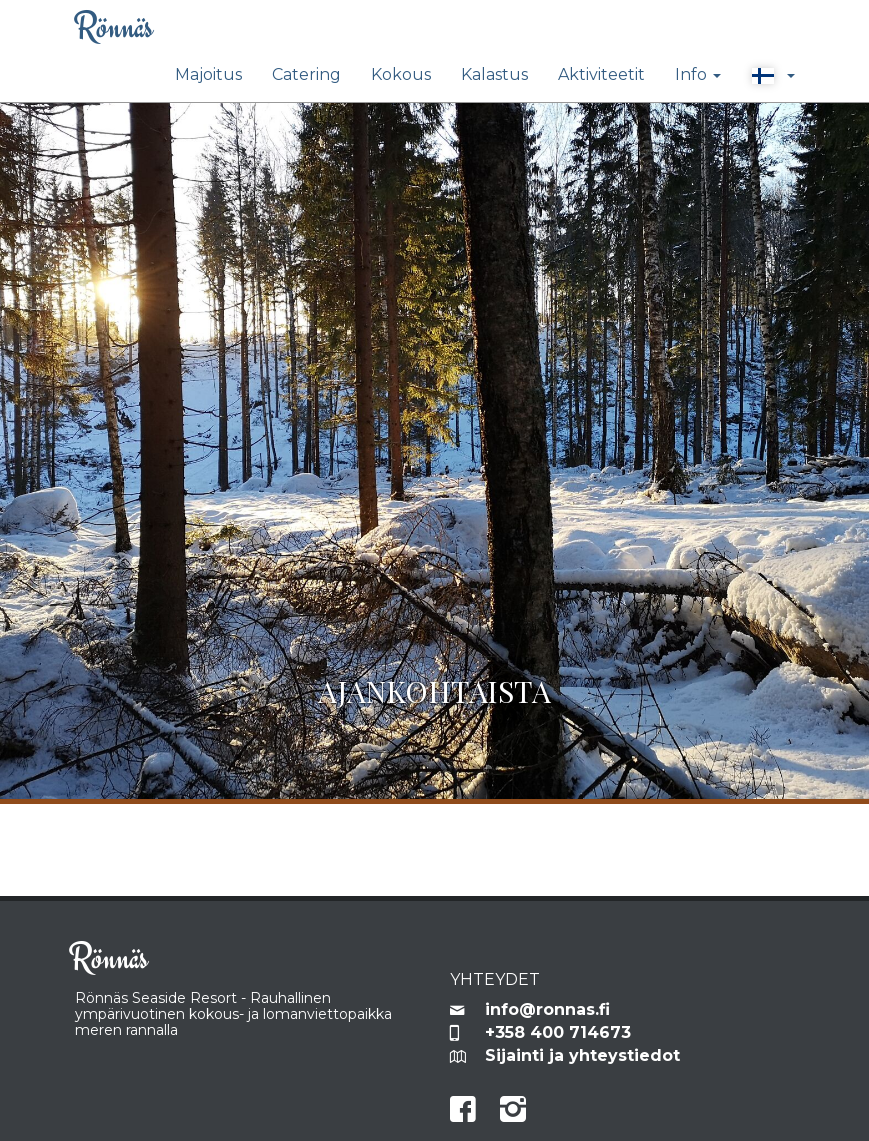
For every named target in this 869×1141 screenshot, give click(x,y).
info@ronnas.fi (547, 1009)
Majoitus (208, 74)
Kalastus (494, 74)
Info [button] (698, 74)
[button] (773, 76)
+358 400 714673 (558, 1032)
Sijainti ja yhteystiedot (582, 1055)
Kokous (401, 74)
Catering (306, 74)
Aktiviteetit (601, 74)
